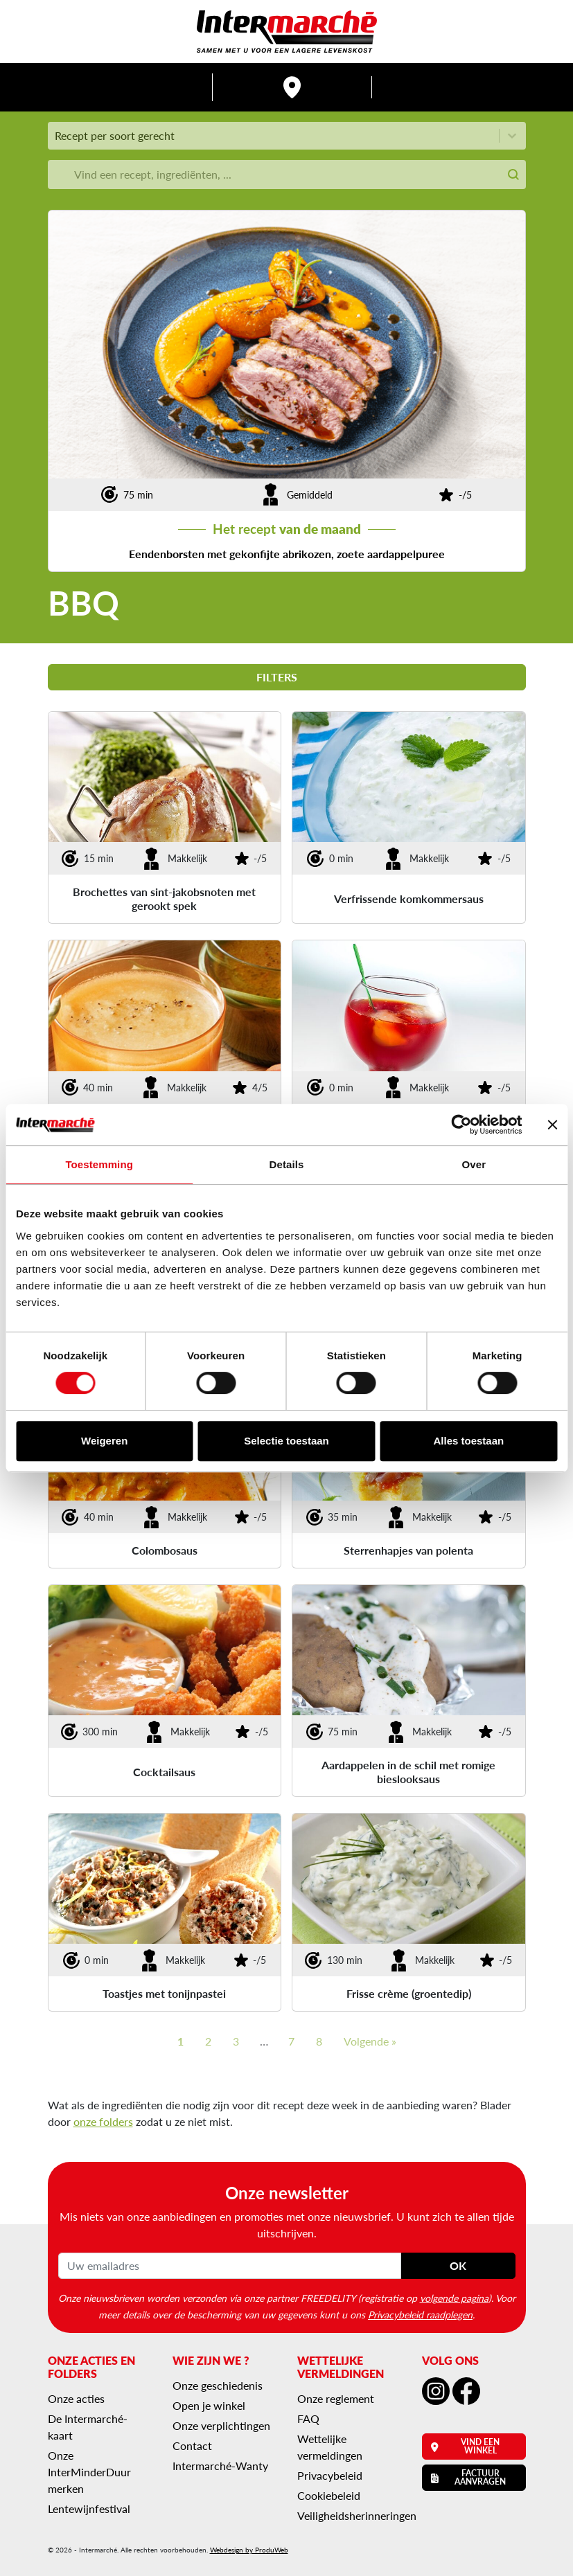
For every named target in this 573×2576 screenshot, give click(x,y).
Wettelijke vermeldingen (329, 2447)
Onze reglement (335, 2398)
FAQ (308, 2418)
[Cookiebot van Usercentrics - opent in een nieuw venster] (461, 1124)
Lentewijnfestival (89, 2508)
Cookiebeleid (328, 2495)
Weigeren (104, 1441)
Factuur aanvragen (468, 2477)
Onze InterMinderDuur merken (89, 2471)
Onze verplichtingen (221, 2425)
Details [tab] (287, 1164)
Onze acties (76, 2398)
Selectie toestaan (286, 1441)
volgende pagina (454, 2298)
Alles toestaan (468, 1441)
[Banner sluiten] (552, 1124)
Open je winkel (209, 2405)
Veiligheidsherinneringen (356, 2515)
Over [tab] (474, 1164)
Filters (286, 677)
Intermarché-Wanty (220, 2466)
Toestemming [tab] (99, 1164)
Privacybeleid (329, 2475)
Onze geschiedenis (218, 2385)
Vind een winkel (465, 2446)
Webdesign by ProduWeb (249, 2549)
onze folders (103, 2121)
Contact (192, 2445)
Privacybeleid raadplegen (420, 2314)
